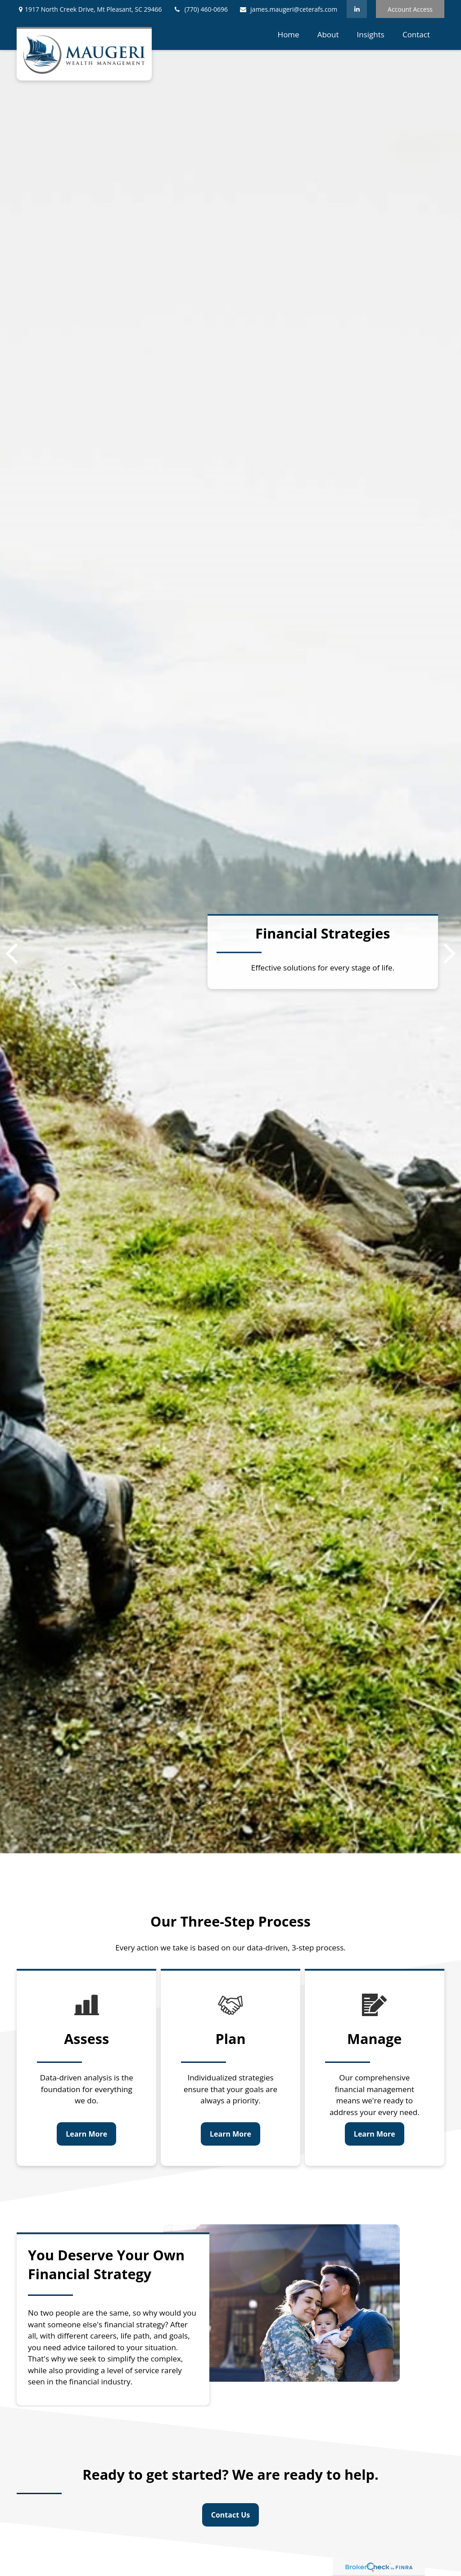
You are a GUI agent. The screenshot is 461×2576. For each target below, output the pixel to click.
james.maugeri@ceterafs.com (288, 9)
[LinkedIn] (357, 9)
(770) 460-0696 (200, 9)
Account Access (410, 9)
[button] (288, 34)
